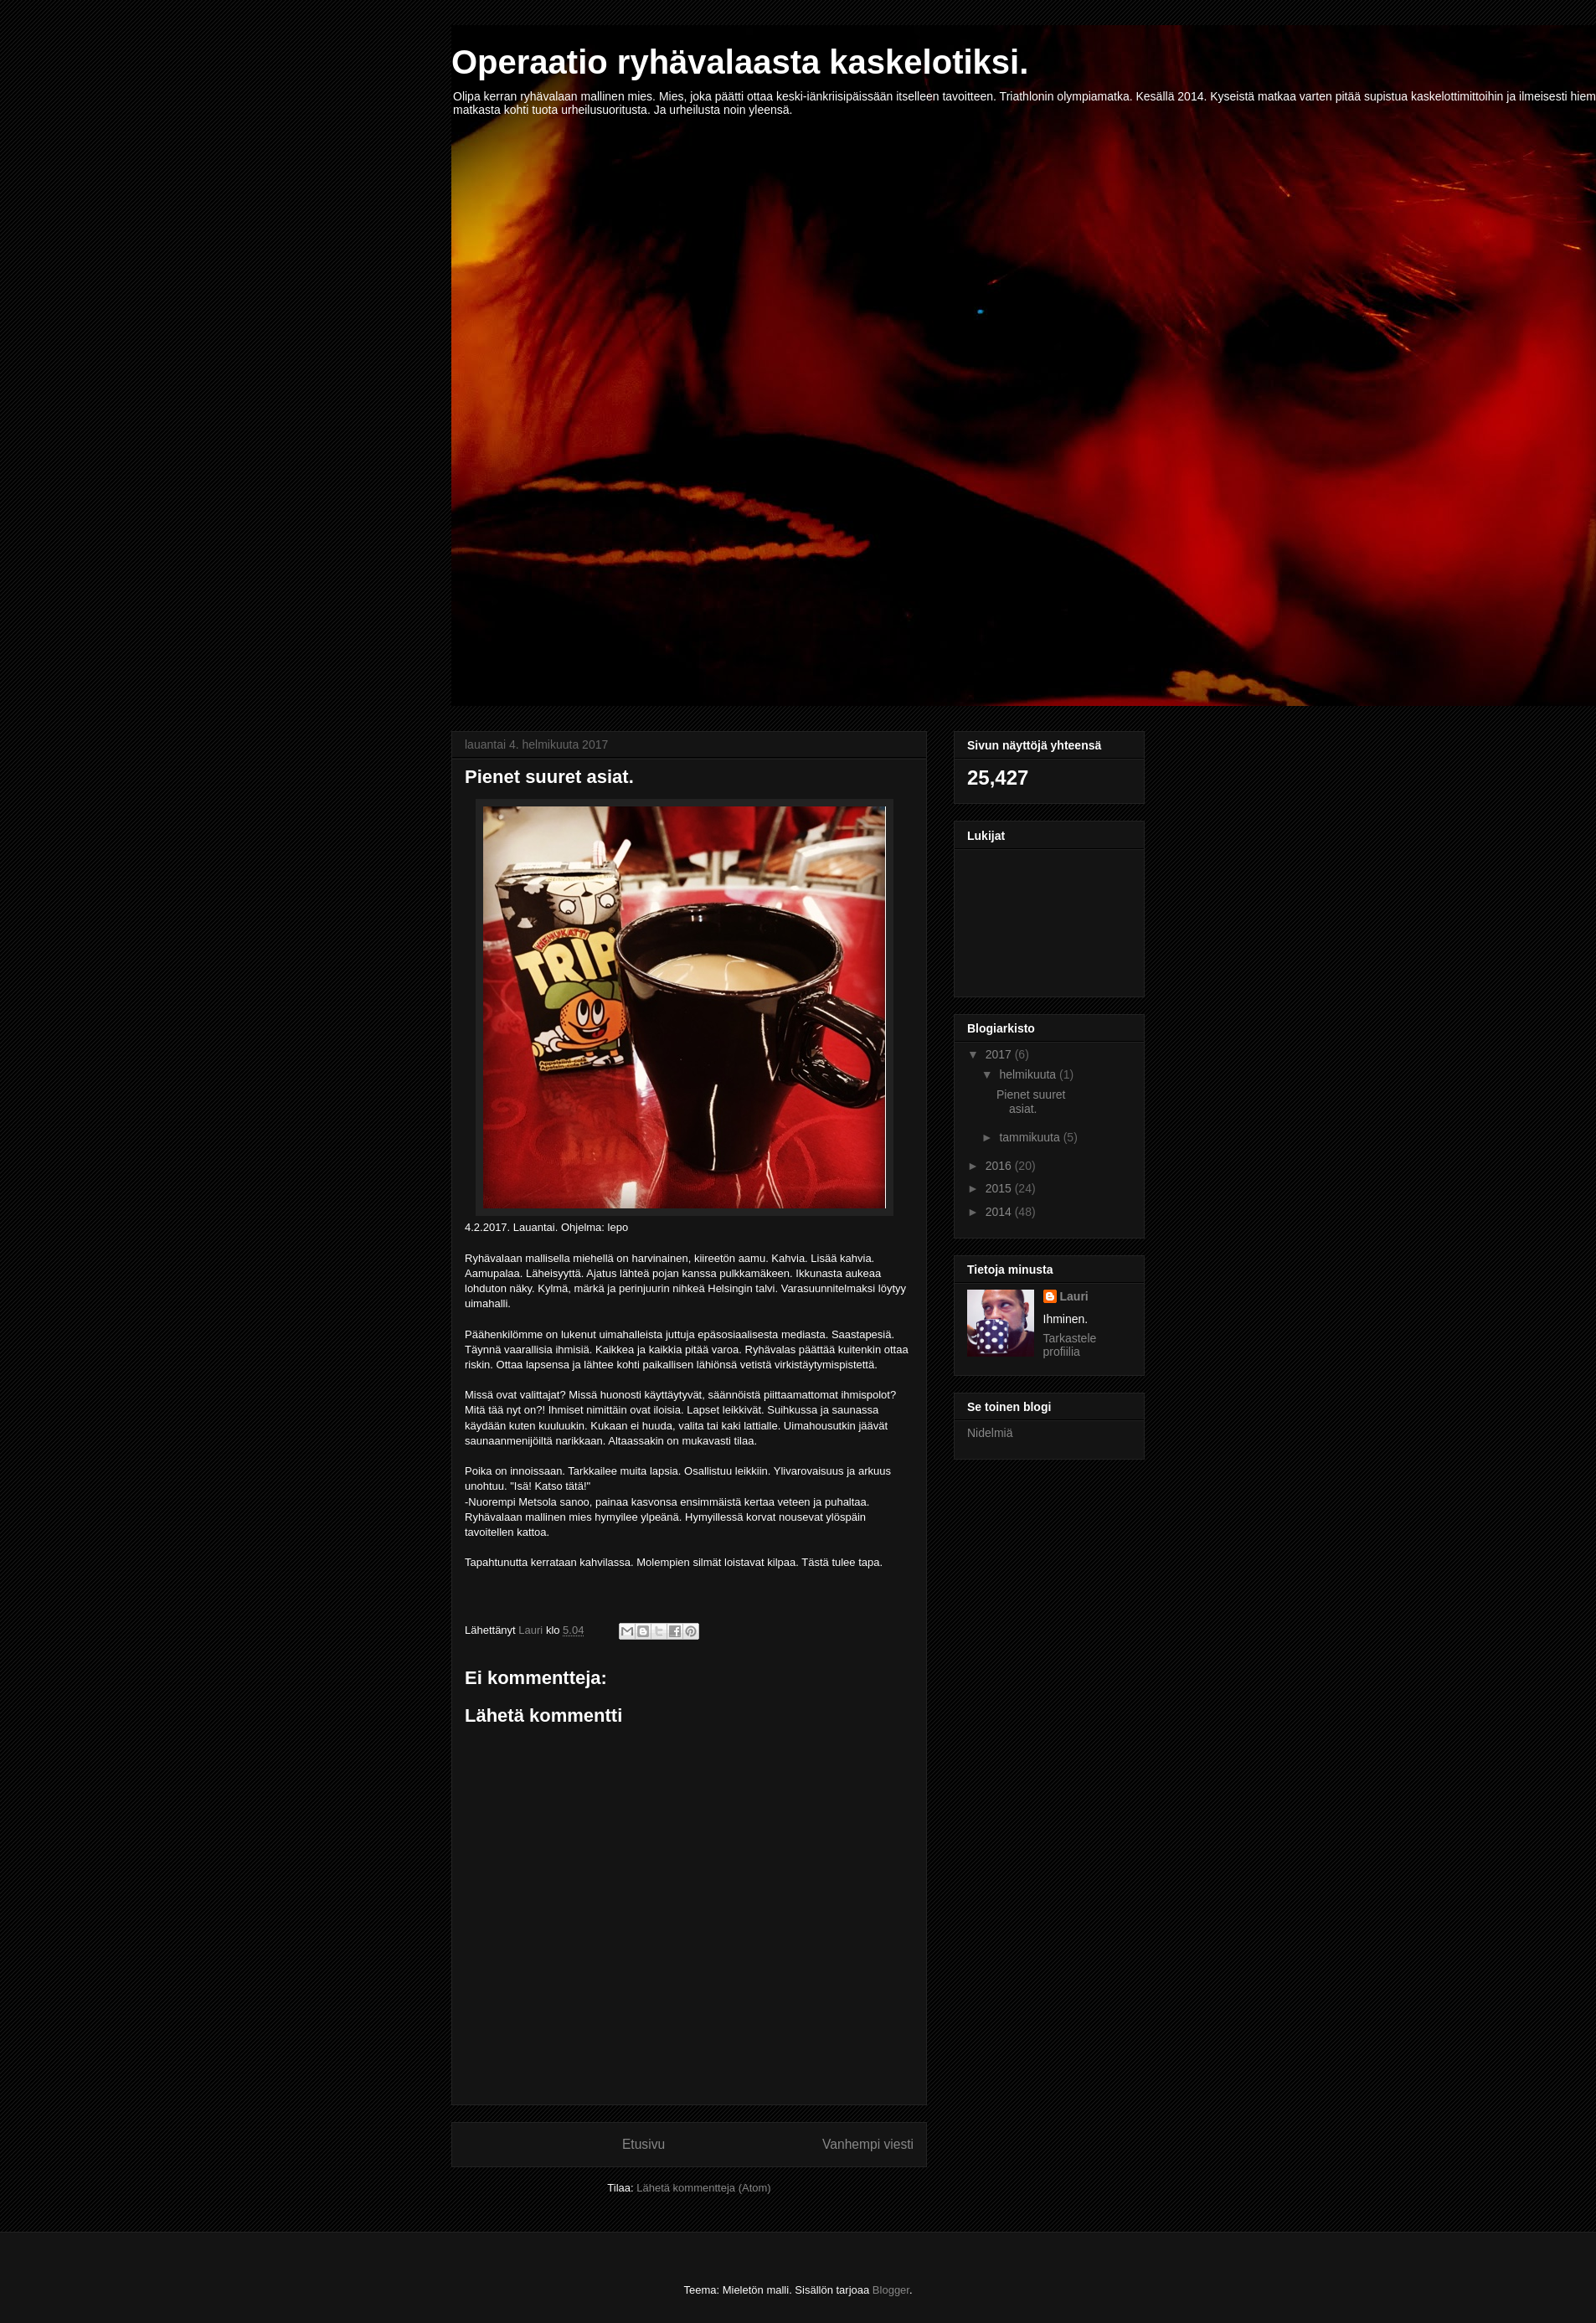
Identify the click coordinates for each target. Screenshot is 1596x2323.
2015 (1000, 1188)
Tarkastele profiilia (1070, 1344)
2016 (1000, 1165)
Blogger (891, 2290)
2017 (1000, 1054)
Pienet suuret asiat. (1031, 1101)
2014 (1000, 1211)
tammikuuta (1031, 1137)
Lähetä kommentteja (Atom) (703, 2187)
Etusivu (643, 2144)
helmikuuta (1029, 1074)
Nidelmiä (989, 1433)
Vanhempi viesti (868, 2144)
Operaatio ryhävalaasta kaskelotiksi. (739, 62)
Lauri (1074, 1296)
